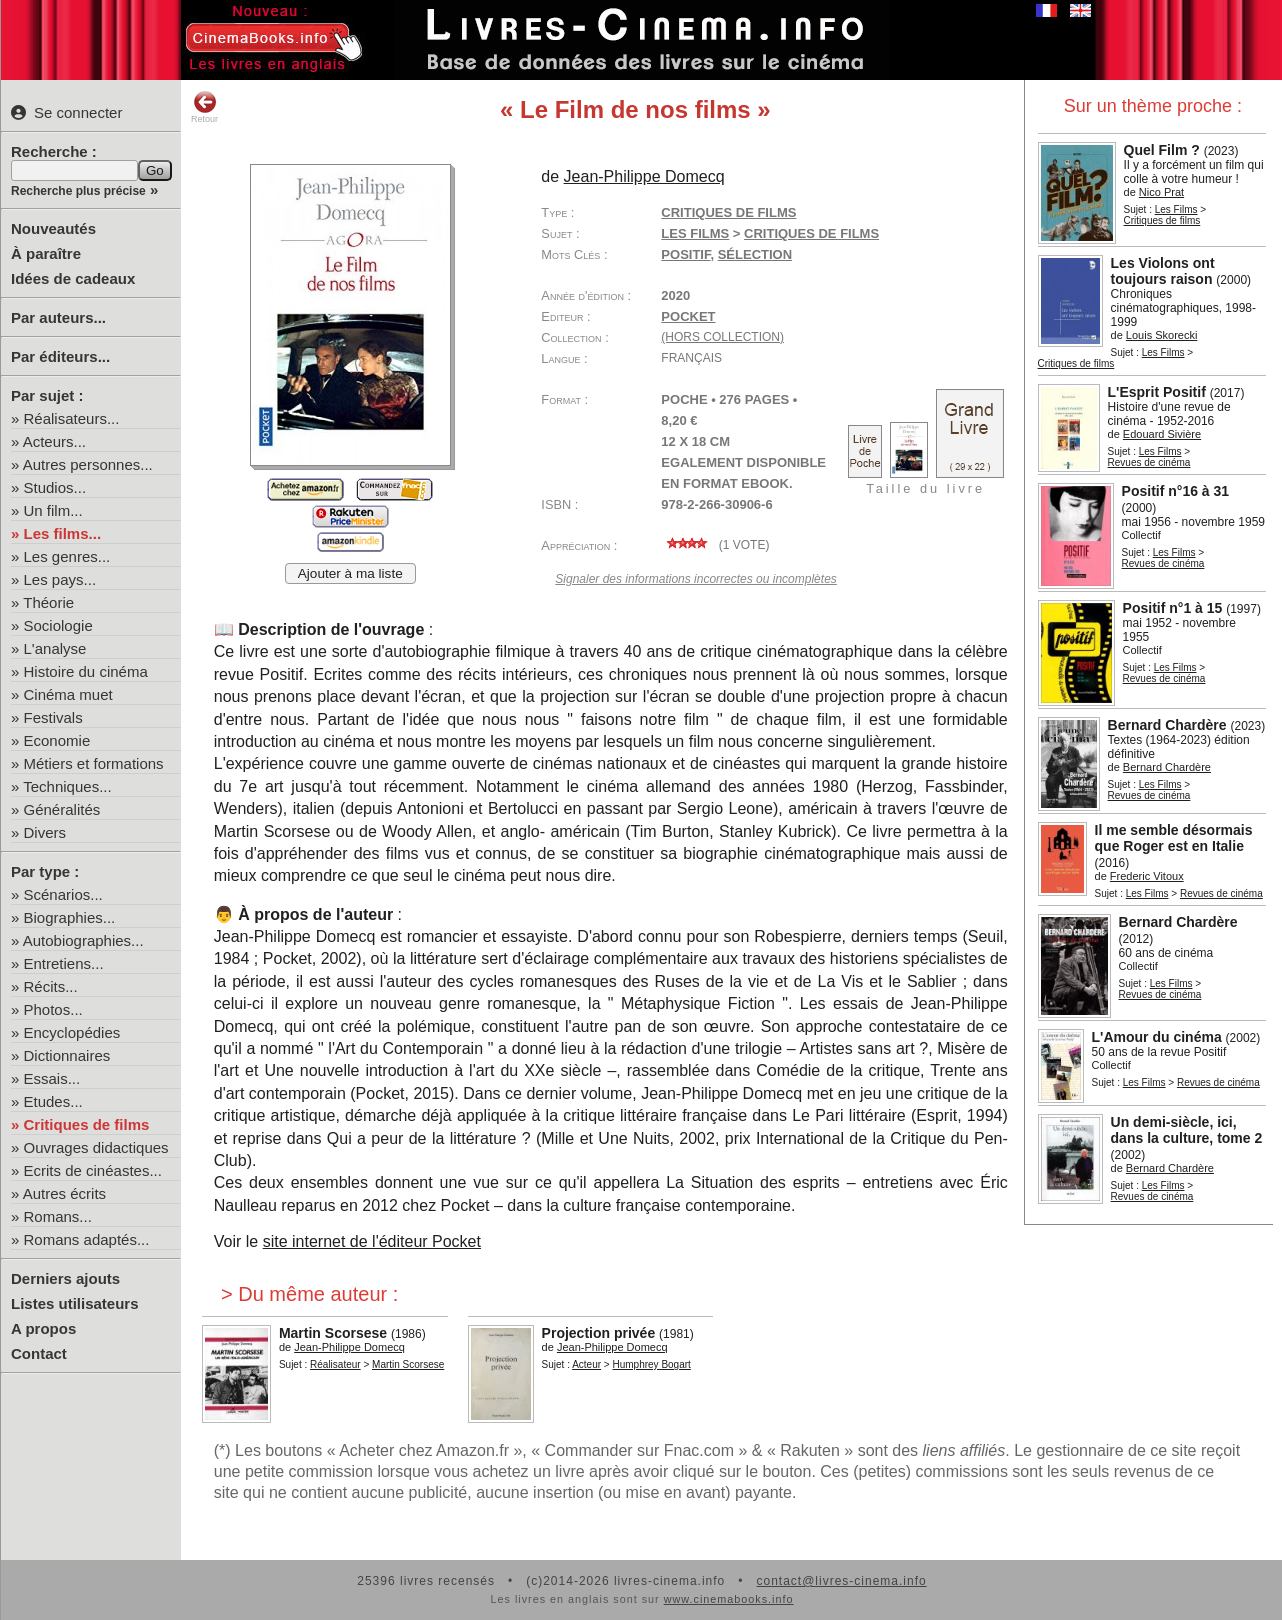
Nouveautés (53, 228)
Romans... (58, 1216)
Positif (685, 254)
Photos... (53, 1009)
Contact (39, 1353)
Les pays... (60, 579)
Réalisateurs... (72, 418)
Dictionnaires (67, 1055)
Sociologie (58, 625)
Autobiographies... (83, 940)
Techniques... (67, 786)
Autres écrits (64, 1193)
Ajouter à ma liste (350, 573)
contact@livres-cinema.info (841, 1581)
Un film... (53, 510)
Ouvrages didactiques (96, 1147)
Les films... (63, 533)
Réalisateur (335, 1364)
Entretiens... (64, 963)
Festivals (53, 717)
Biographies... (70, 917)
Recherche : (54, 151)
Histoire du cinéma (86, 671)
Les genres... (67, 556)
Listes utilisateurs (75, 1303)
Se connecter (66, 112)
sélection (755, 254)
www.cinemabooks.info (729, 1599)
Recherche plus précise (78, 191)
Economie (57, 740)
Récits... (51, 986)
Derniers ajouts (65, 1278)
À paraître (46, 253)
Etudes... (53, 1101)
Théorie (48, 602)
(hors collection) (722, 337)
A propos (43, 1328)
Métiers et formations (94, 763)
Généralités (62, 809)
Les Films (1176, 209)
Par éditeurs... (60, 356)
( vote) (715, 545)
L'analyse (55, 648)
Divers (45, 832)
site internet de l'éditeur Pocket (372, 1241)
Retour (204, 107)
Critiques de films (87, 1124)
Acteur (586, 1364)
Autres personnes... (88, 464)
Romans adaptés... (87, 1239)
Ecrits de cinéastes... (93, 1170)
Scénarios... (63, 894)
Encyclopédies (72, 1032)
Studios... (55, 487)
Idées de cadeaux (73, 278)
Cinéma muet (68, 694)
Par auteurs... (58, 317)
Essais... (52, 1078)
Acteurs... (54, 441)
